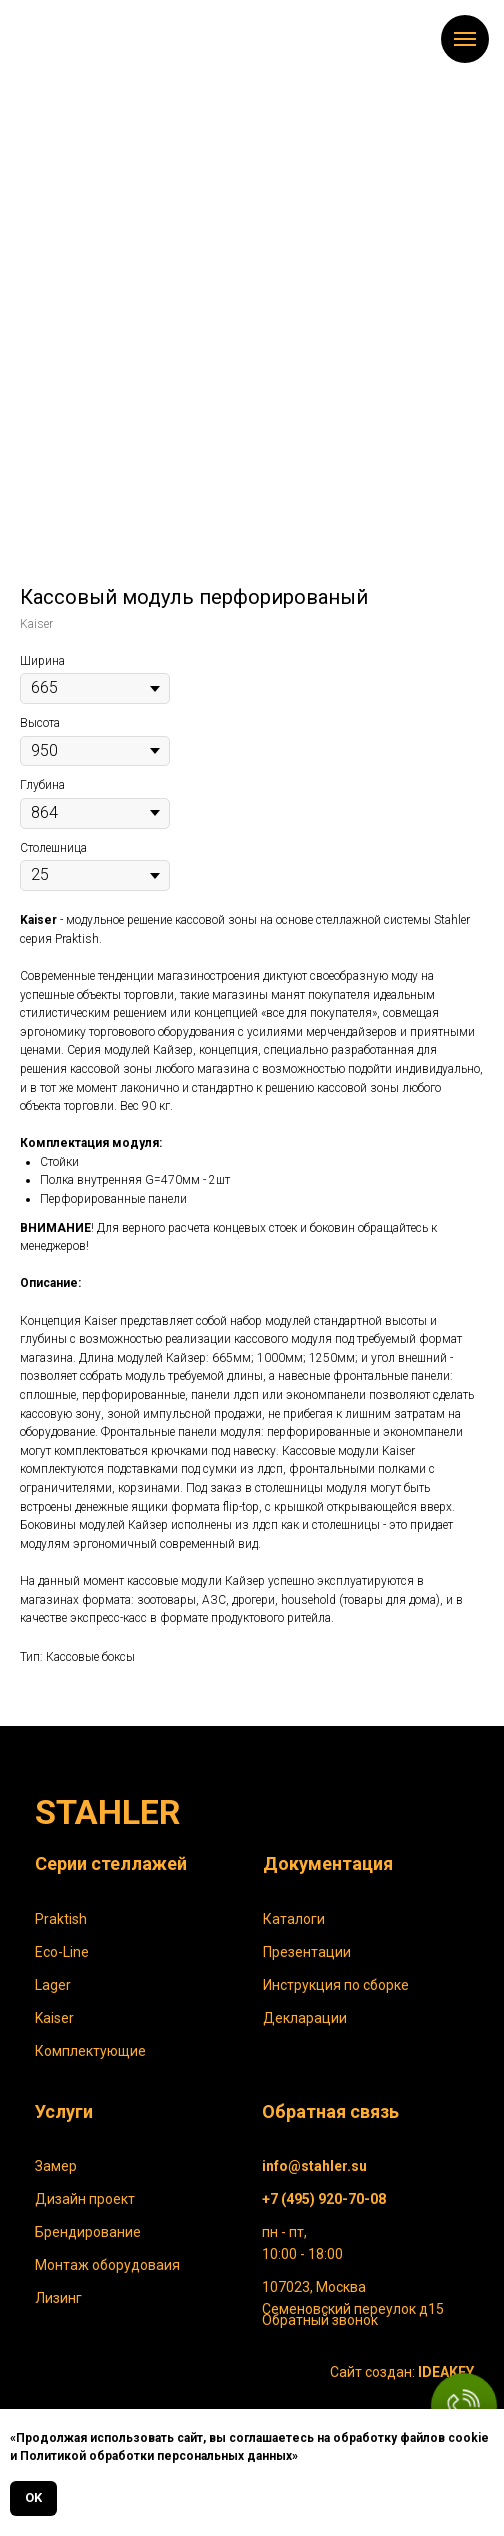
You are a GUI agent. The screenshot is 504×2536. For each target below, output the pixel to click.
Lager (53, 1985)
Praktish (61, 1919)
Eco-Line (62, 1952)
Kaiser (54, 2018)
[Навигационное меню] (465, 39)
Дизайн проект (85, 2199)
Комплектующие (90, 2051)
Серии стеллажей (111, 1863)
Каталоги (294, 1919)
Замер (56, 2166)
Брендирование (88, 2232)
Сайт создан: (402, 2372)
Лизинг (58, 2298)
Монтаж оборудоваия (107, 2265)
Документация (328, 1863)
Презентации (307, 1952)
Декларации (305, 2018)
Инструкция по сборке (336, 1985)
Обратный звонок (320, 2320)
